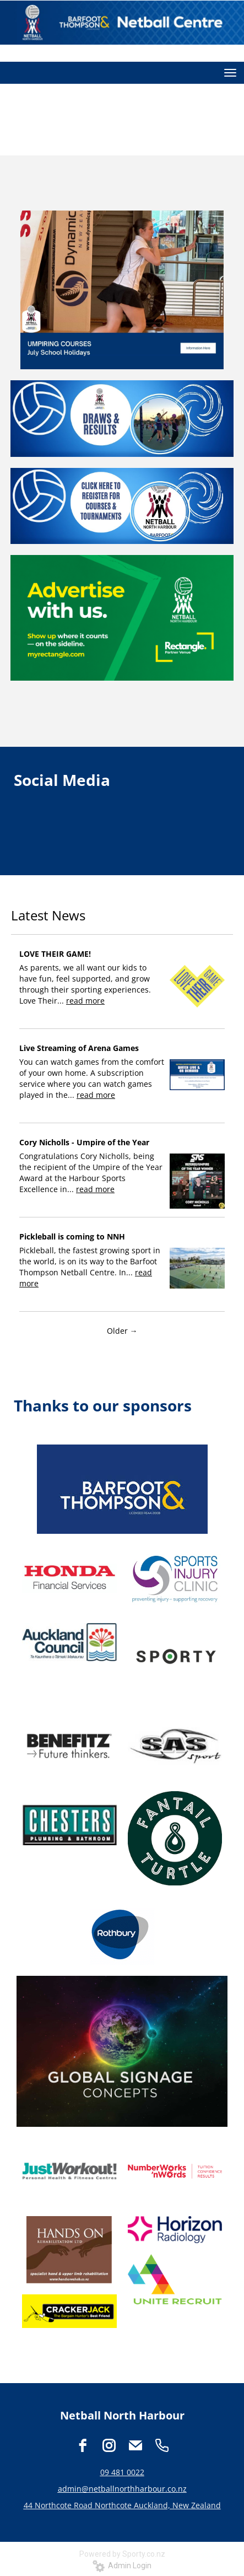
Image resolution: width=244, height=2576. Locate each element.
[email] (135, 2445)
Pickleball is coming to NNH (72, 1236)
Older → (122, 1330)
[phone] (162, 2445)
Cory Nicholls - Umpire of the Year (84, 1142)
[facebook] (82, 2445)
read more (85, 1000)
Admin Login (122, 2565)
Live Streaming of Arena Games (79, 1048)
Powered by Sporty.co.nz (122, 2554)
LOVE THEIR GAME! (55, 954)
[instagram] (109, 2445)
